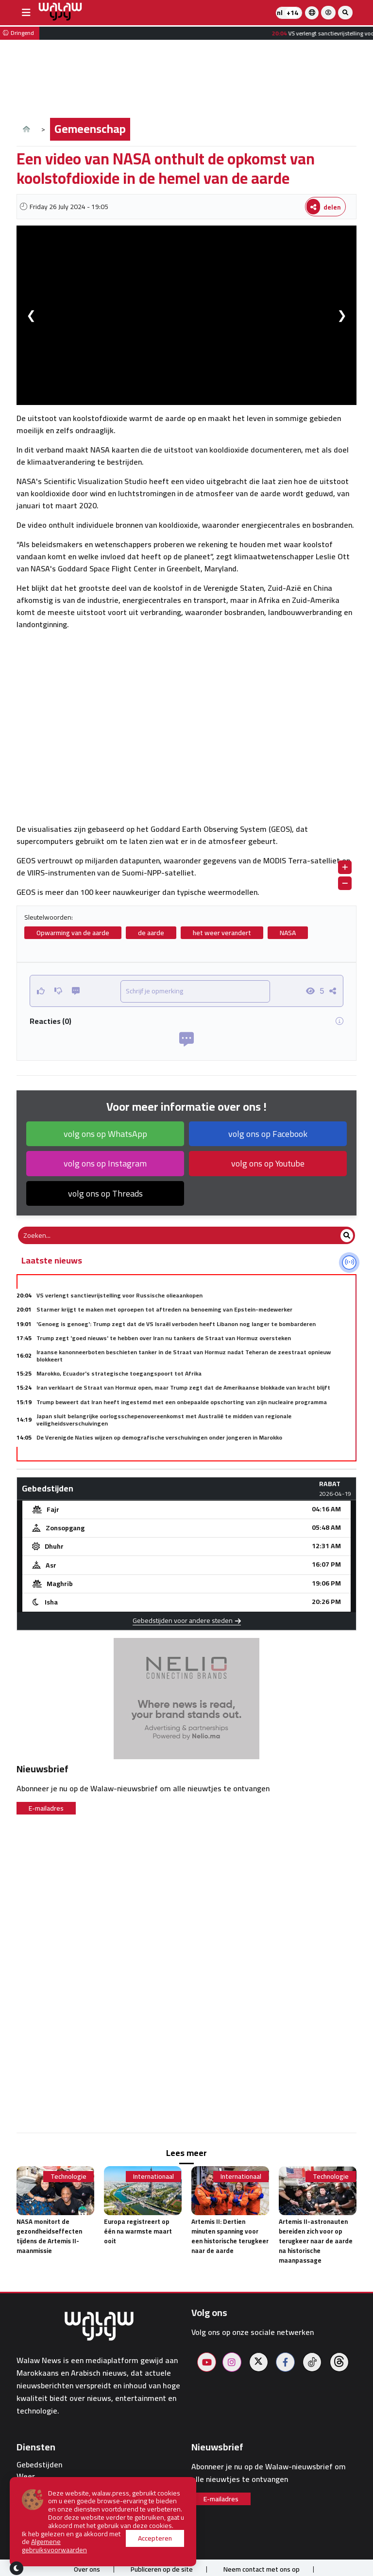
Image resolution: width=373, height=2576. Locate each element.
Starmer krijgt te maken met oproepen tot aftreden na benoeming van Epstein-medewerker (164, 1309)
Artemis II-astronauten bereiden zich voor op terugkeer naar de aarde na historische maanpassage (316, 2241)
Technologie (68, 2176)
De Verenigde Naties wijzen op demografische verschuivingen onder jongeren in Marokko (159, 1437)
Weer (26, 2476)
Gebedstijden (39, 2464)
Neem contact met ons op (261, 2569)
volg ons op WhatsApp (105, 1134)
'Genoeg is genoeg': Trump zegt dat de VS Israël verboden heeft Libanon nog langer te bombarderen (176, 1323)
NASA (288, 932)
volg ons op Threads (105, 1193)
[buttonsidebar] (26, 12)
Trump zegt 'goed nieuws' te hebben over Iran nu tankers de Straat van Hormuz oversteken (163, 1338)
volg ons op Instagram (105, 1163)
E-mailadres (46, 1808)
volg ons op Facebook (267, 1134)
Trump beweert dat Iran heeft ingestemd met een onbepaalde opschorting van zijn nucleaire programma (181, 1402)
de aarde (151, 932)
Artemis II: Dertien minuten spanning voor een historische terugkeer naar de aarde (230, 2236)
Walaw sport (38, 2523)
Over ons (87, 2569)
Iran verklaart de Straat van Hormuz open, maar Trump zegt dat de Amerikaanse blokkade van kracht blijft (183, 1387)
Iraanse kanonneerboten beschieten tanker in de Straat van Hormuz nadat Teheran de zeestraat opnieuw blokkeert (183, 1355)
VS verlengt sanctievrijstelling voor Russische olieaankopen (119, 1295)
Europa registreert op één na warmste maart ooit (138, 2231)
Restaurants (38, 2511)
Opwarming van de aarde (72, 932)
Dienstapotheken (46, 2488)
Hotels (28, 2499)
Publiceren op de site (162, 2569)
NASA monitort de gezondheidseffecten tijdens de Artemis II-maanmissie (49, 2236)
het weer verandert (222, 932)
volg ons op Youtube (268, 1163)
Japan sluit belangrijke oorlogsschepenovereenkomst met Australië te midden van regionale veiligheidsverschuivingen (163, 1419)
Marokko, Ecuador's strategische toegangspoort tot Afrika (119, 1373)
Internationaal (153, 2176)
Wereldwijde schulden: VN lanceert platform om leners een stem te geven (138, 1451)
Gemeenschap (90, 129)
